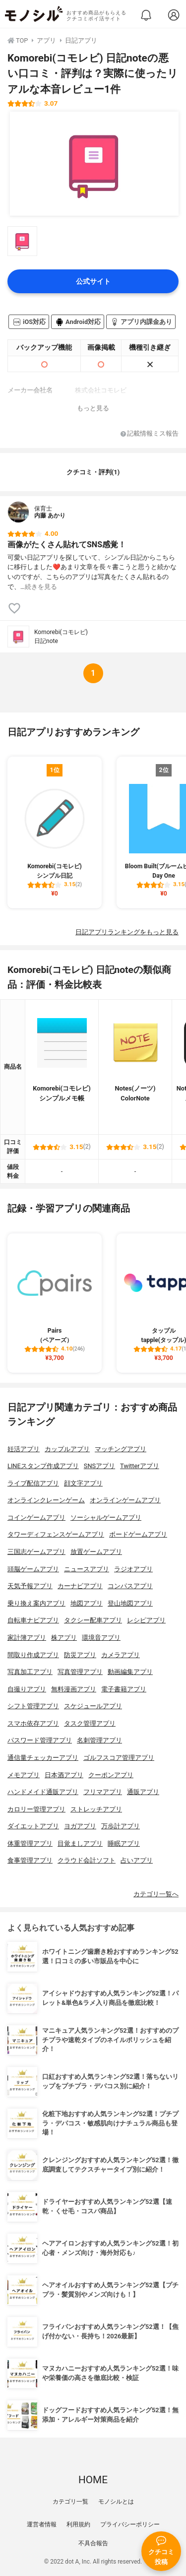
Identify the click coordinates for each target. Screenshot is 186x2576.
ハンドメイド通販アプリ (42, 1792)
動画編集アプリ (130, 1671)
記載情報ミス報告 (150, 434)
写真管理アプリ (80, 1671)
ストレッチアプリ (96, 1809)
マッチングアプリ (120, 1449)
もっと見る (93, 408)
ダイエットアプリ (33, 1826)
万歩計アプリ (120, 1826)
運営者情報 (42, 2524)
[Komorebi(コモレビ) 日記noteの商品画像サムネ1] (22, 241)
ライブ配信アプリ (33, 1483)
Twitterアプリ (139, 1466)
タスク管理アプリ (90, 1723)
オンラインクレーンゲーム (46, 1500)
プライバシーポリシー (130, 2524)
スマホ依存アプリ (33, 1723)
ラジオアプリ (133, 1569)
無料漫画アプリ (73, 1689)
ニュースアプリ (86, 1569)
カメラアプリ (120, 1655)
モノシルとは (116, 2501)
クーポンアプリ (110, 1775)
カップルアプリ (67, 1449)
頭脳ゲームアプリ (33, 1569)
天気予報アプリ (30, 1586)
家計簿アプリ (26, 1637)
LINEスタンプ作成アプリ (43, 1466)
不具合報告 (93, 2543)
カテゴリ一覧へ (156, 1894)
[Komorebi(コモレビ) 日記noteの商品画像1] (94, 164)
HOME (93, 2480)
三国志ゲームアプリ (36, 1551)
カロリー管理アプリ (36, 1809)
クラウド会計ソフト (87, 1860)
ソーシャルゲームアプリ (105, 1517)
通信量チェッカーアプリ (42, 1757)
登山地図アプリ (130, 1603)
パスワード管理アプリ (39, 1740)
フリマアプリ (102, 1792)
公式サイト (93, 281)
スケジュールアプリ (93, 1706)
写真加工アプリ (30, 1671)
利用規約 (78, 2524)
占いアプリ (137, 1860)
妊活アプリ (23, 1449)
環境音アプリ (101, 1637)
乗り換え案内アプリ (36, 1603)
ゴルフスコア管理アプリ (118, 1757)
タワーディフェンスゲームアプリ (55, 1534)
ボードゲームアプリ (138, 1534)
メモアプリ (23, 1775)
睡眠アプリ (124, 1843)
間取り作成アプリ (33, 1655)
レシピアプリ (146, 1620)
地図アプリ (86, 1603)
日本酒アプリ (64, 1775)
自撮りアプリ (26, 1689)
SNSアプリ (99, 1466)
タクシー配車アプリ (93, 1620)
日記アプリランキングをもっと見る (127, 932)
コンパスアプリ (130, 1586)
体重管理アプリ (30, 1843)
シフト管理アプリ (33, 1706)
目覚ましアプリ (80, 1843)
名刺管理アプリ (99, 1740)
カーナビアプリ (80, 1586)
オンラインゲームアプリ (125, 1500)
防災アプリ (80, 1655)
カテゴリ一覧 (70, 2501)
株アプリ (64, 1637)
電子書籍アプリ (123, 1689)
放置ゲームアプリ (96, 1551)
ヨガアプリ (80, 1826)
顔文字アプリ (83, 1483)
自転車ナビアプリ (33, 1620)
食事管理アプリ (30, 1860)
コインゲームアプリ (36, 1517)
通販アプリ (143, 1792)
